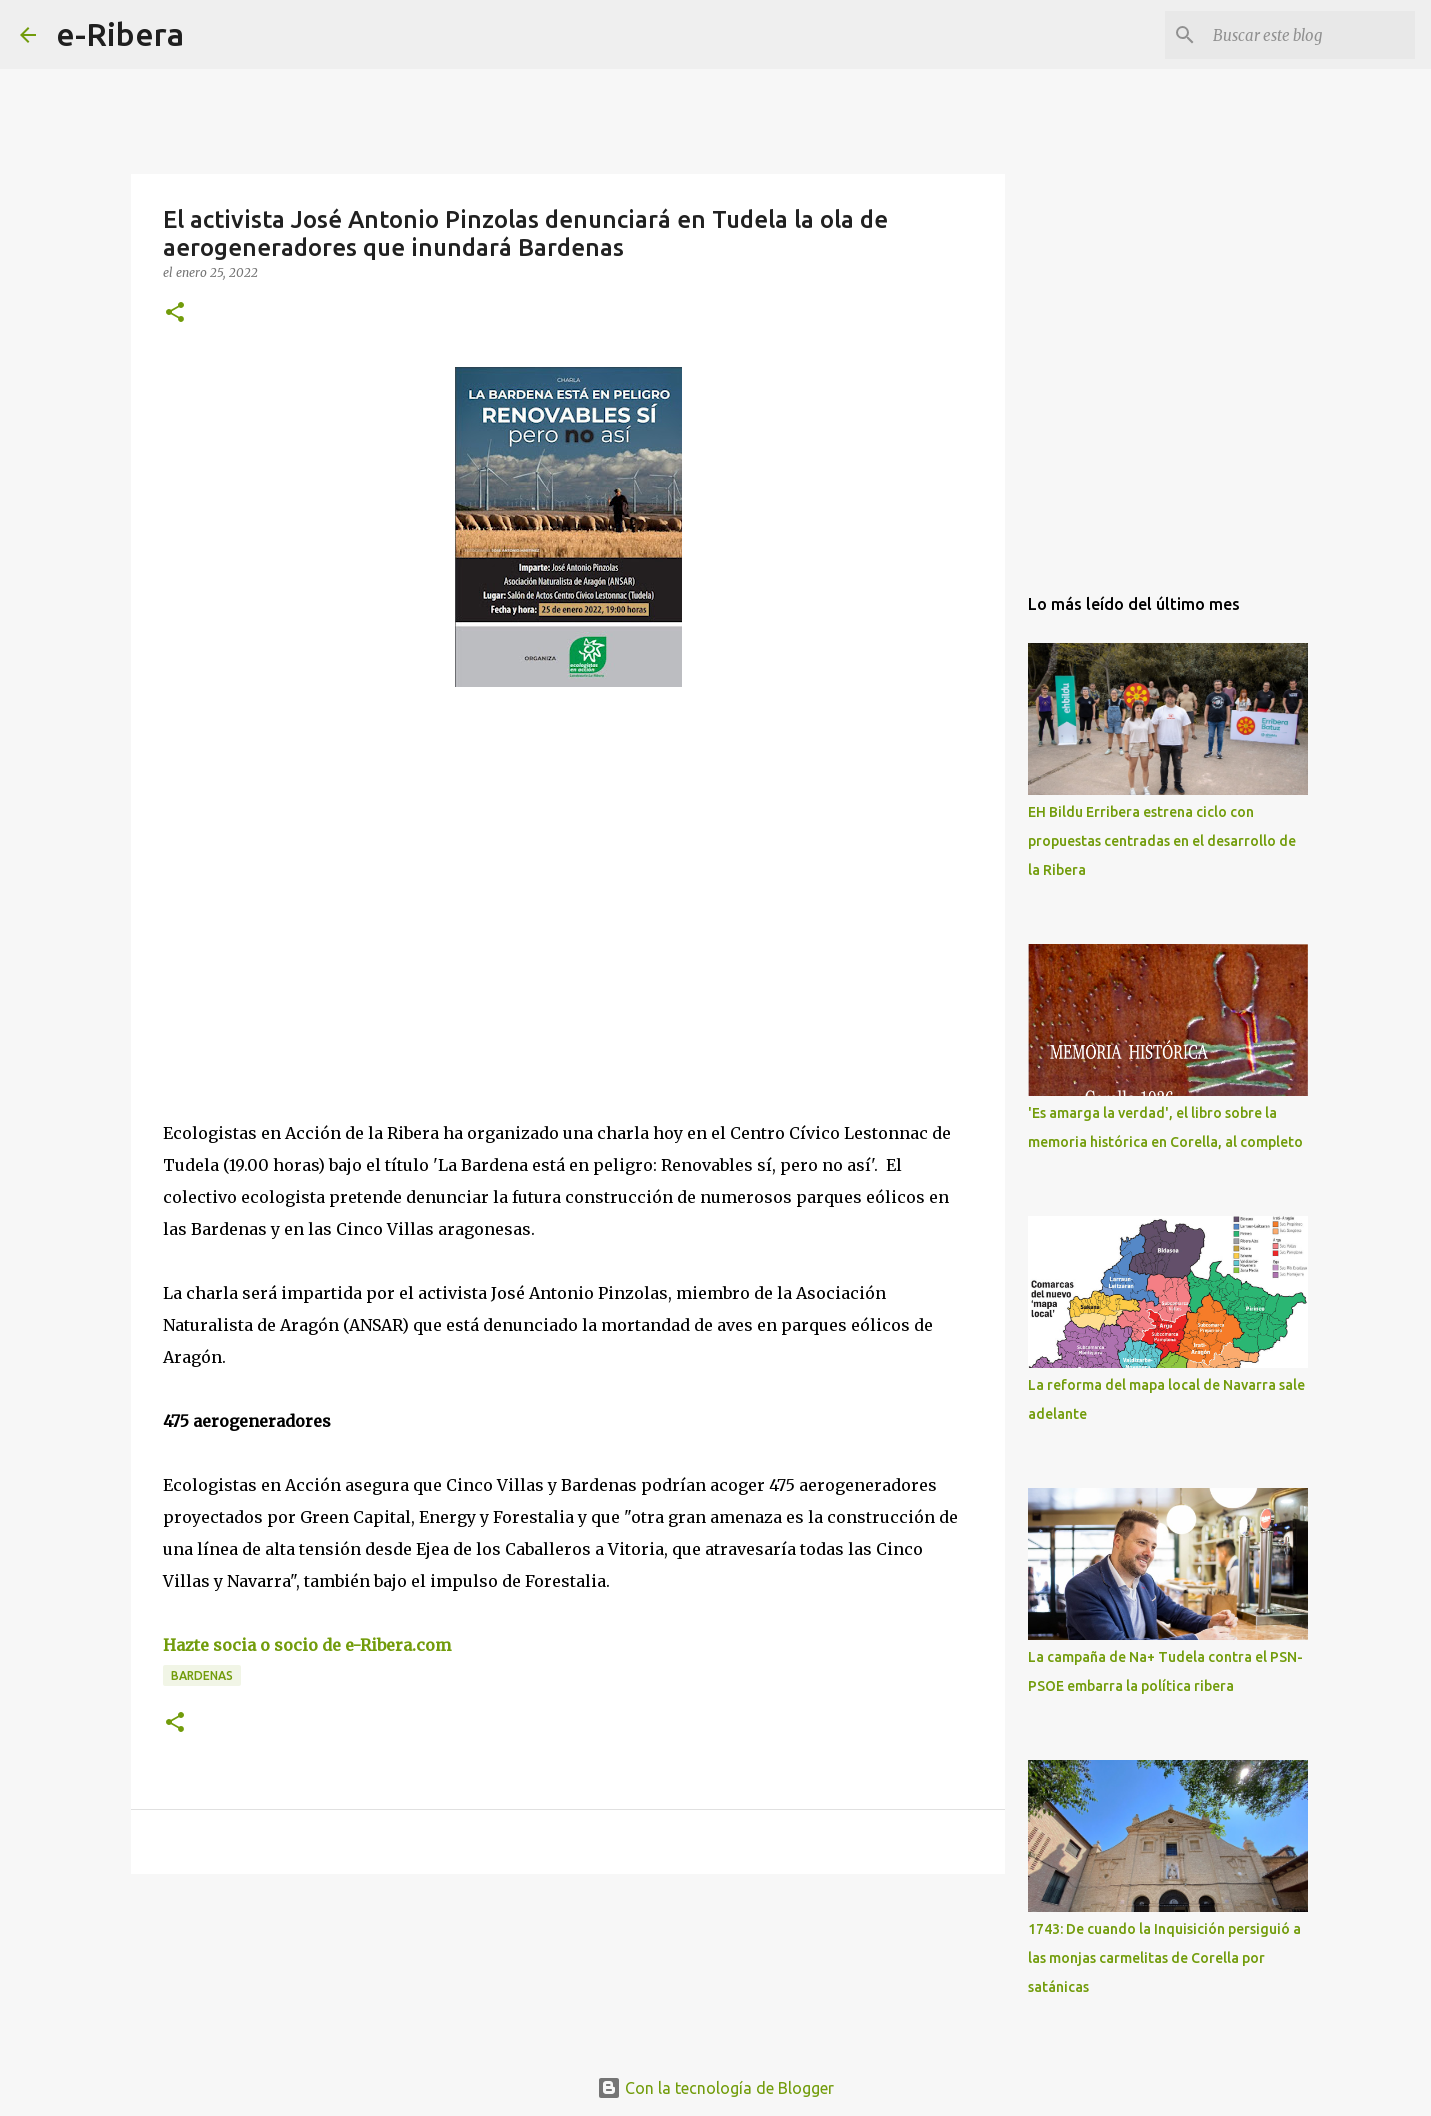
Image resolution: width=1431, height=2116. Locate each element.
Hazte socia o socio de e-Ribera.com (307, 1645)
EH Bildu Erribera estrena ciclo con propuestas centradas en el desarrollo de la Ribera (1162, 841)
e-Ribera (120, 34)
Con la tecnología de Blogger (715, 2088)
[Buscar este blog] (1310, 35)
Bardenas (202, 1675)
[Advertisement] (313, 886)
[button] (175, 313)
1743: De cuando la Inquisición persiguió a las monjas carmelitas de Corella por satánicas (1164, 1958)
